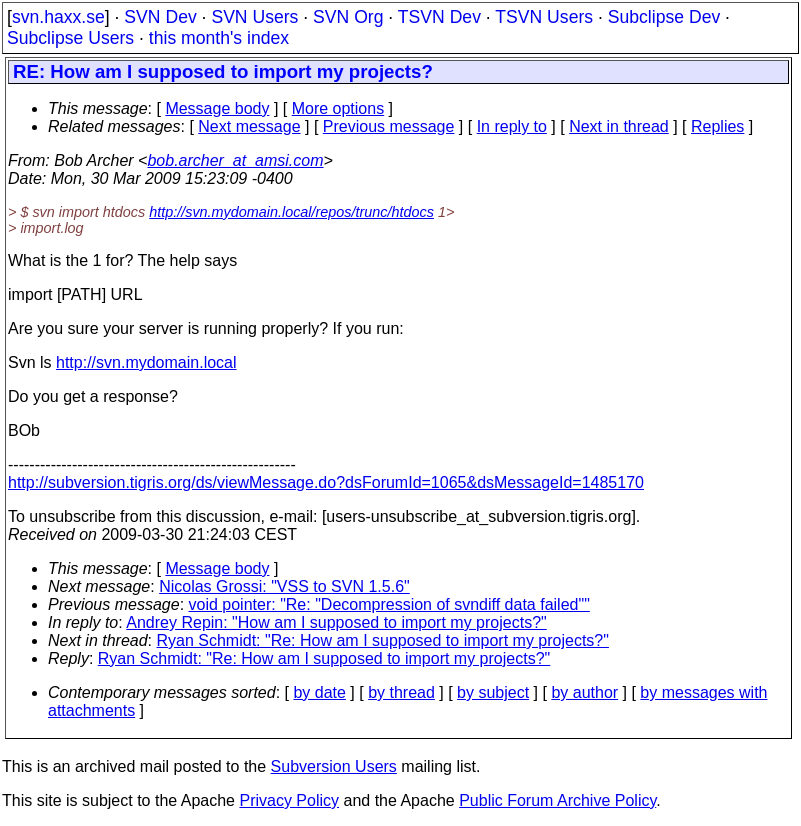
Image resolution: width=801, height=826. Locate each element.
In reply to (512, 126)
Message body (217, 108)
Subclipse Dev (664, 17)
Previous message (389, 126)
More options (338, 108)
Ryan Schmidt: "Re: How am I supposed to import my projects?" (383, 640)
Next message (249, 126)
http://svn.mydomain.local (146, 362)
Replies (717, 126)
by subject (493, 692)
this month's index (219, 38)
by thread (401, 692)
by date (319, 692)
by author (584, 692)
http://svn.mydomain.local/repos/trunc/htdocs (291, 212)
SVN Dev (160, 17)
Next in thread (619, 126)
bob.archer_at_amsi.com (235, 160)
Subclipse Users (70, 38)
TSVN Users (544, 17)
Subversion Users (334, 766)
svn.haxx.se (58, 17)
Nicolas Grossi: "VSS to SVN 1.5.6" (284, 586)
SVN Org (348, 17)
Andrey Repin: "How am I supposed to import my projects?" (336, 622)
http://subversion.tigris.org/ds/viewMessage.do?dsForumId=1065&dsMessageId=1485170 (326, 482)
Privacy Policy (289, 800)
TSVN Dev (439, 17)
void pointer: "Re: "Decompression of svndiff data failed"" (389, 604)
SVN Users (254, 17)
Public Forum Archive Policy (557, 800)
